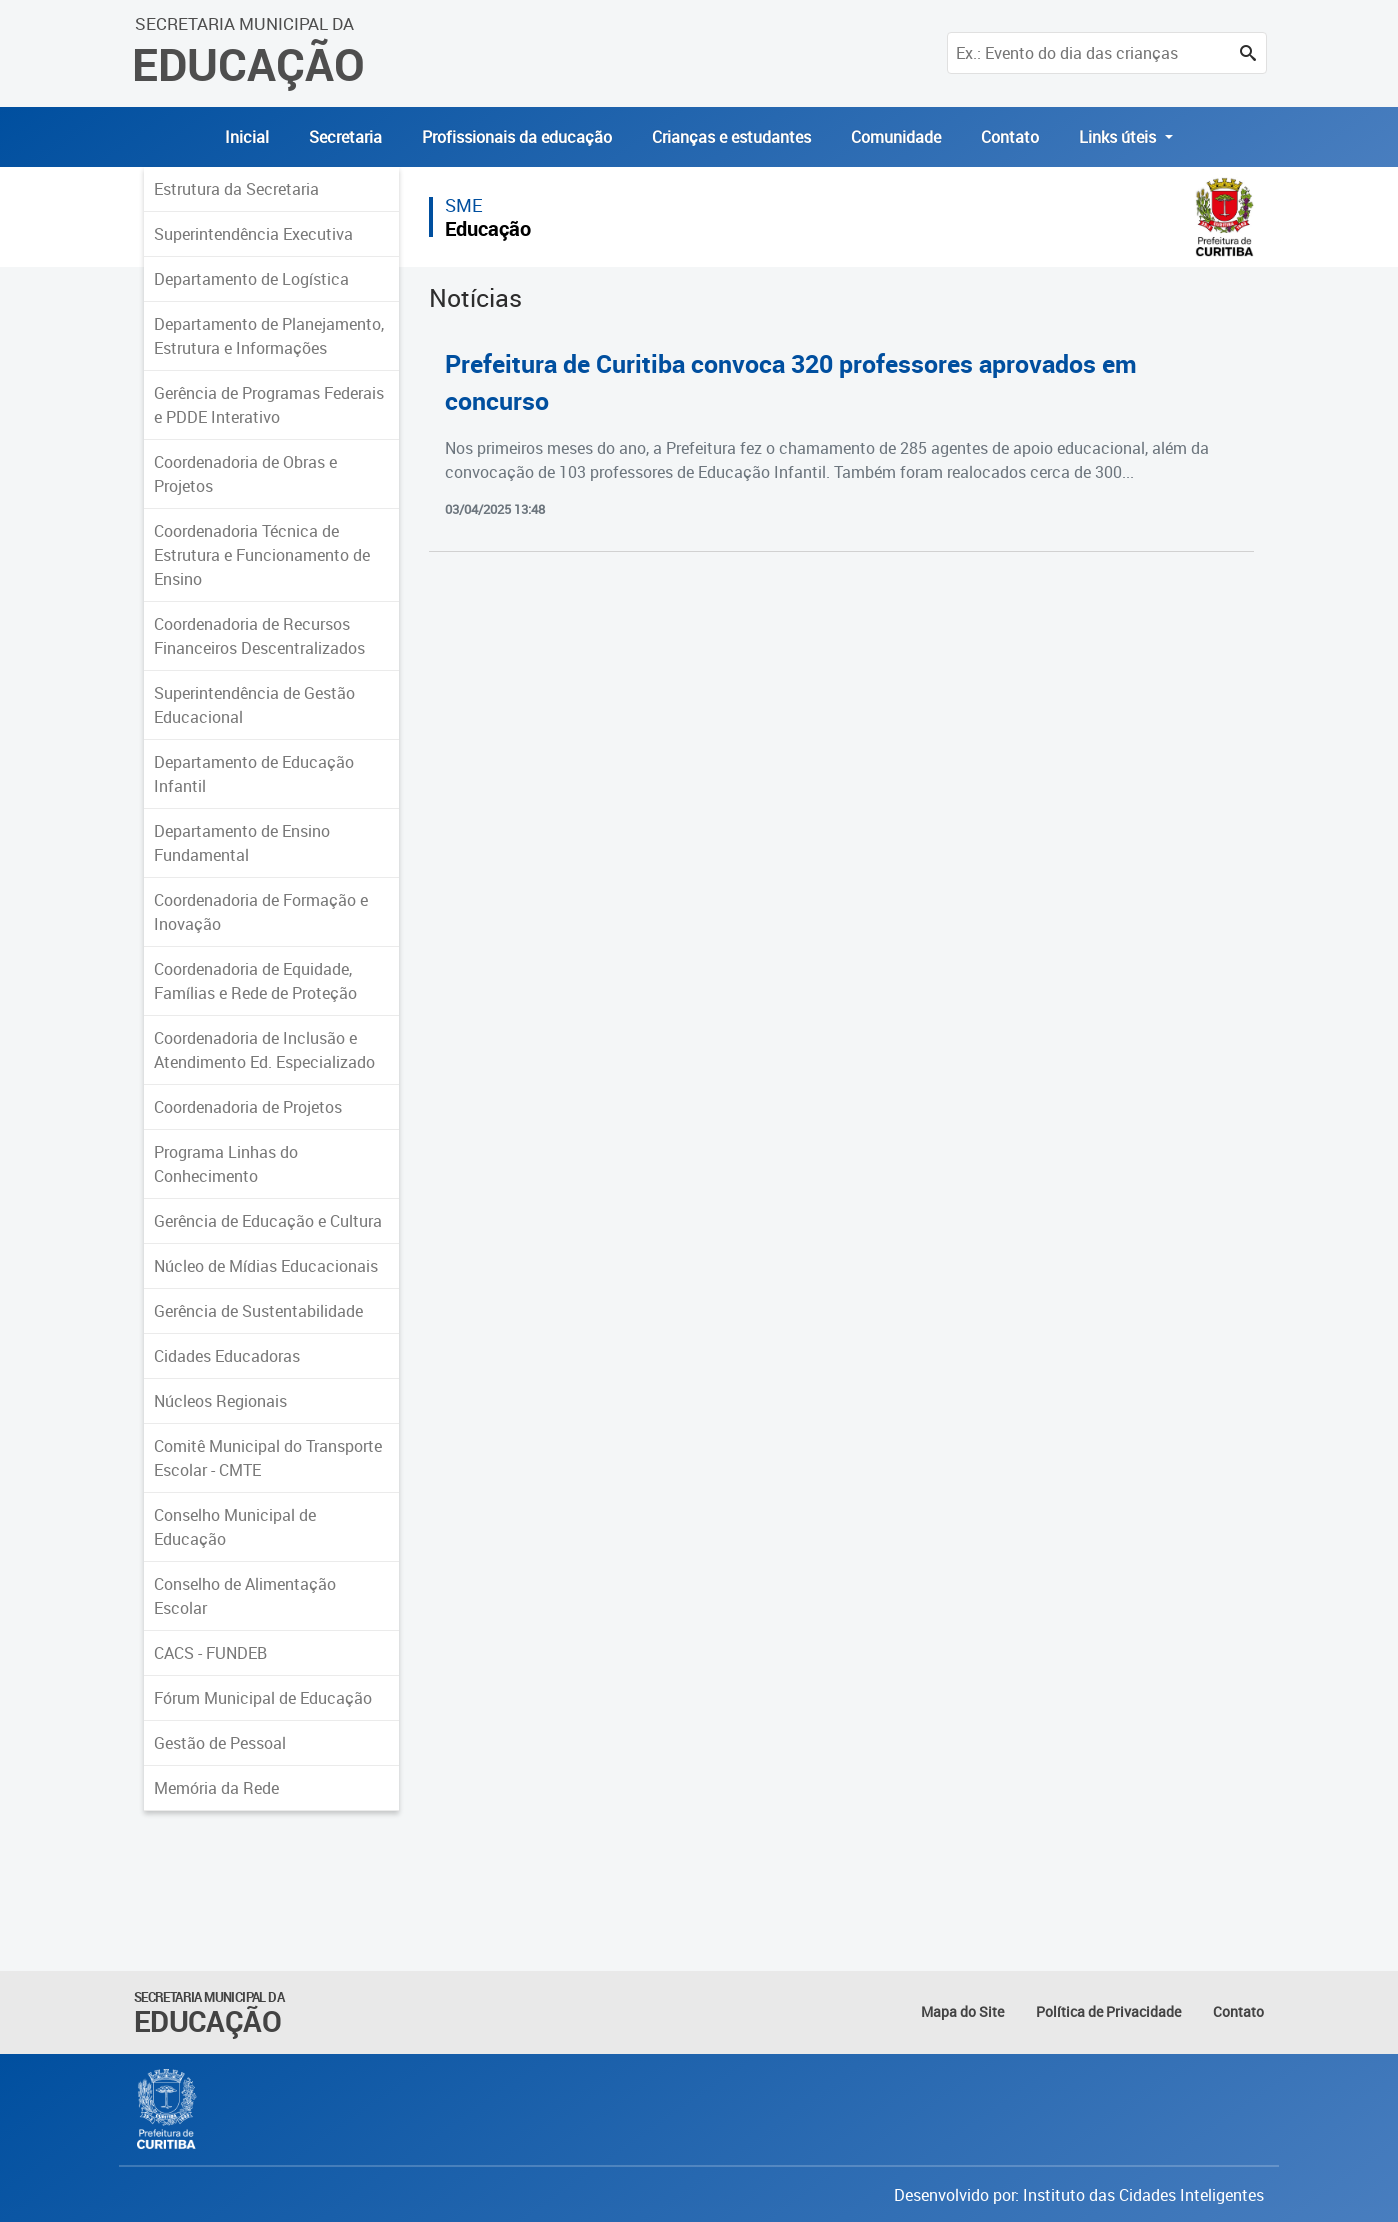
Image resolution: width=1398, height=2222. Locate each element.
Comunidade (896, 137)
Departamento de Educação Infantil (254, 774)
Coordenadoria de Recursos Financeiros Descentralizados (259, 636)
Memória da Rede (216, 1788)
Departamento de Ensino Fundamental (242, 843)
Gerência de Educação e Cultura (268, 1221)
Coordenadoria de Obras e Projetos (245, 474)
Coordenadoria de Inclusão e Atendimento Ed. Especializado (264, 1050)
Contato (1010, 137)
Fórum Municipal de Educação (263, 1698)
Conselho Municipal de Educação (235, 1527)
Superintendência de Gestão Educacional (254, 705)
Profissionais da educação (517, 137)
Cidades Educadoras (227, 1356)
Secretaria (345, 137)
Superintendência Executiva (253, 234)
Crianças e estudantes (731, 137)
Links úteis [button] (1119, 137)
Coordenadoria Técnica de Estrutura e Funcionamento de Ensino (262, 555)
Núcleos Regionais (220, 1401)
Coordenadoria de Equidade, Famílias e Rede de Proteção (255, 981)
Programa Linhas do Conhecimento (226, 1164)
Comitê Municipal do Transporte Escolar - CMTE (268, 1458)
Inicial (247, 137)
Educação (488, 228)
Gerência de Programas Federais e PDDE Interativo (269, 405)
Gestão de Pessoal (220, 1743)
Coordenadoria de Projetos (248, 1107)
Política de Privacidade (1108, 2011)
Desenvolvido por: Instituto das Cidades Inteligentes (1079, 2195)
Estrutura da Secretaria (236, 189)
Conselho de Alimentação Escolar (245, 1596)
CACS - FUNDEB (210, 1653)
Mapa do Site (962, 2011)
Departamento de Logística (251, 279)
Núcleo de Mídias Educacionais (266, 1266)
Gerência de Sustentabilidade (258, 1311)
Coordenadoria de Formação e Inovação (261, 912)
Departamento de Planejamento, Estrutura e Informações (269, 336)
